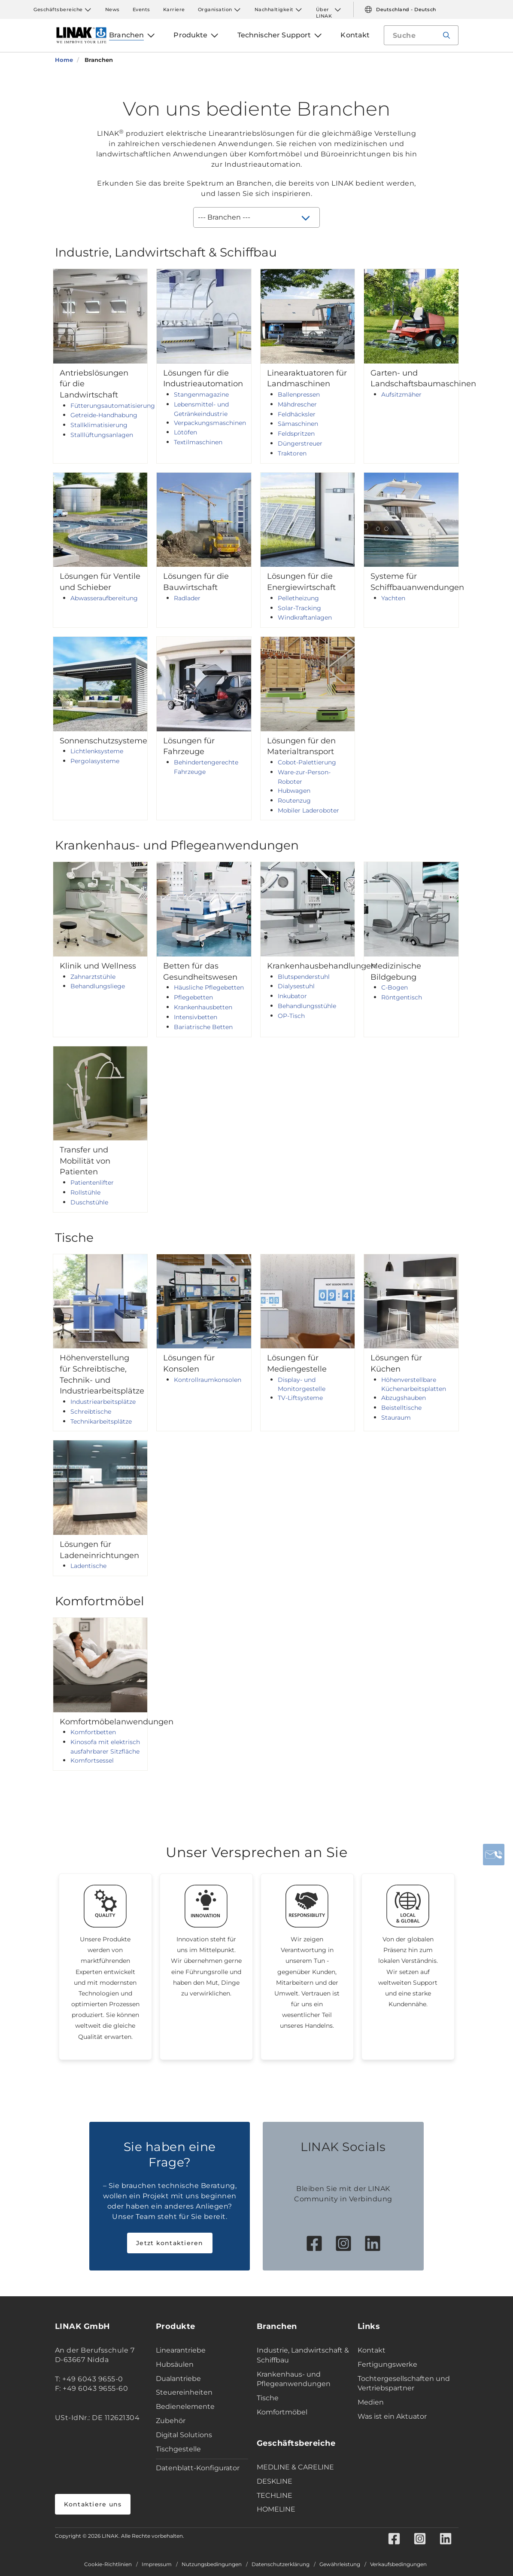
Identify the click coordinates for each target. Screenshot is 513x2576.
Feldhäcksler (297, 414)
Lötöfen (185, 432)
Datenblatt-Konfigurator (198, 2468)
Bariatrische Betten (203, 1027)
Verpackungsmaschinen (210, 423)
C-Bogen (394, 987)
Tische (268, 2398)
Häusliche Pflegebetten (209, 987)
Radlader (187, 598)
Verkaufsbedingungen (398, 2564)
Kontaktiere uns (93, 2504)
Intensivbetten (195, 1017)
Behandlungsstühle (307, 1006)
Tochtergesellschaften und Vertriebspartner (404, 2383)
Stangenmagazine (201, 394)
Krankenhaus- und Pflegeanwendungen (294, 2379)
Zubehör (170, 2421)
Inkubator (292, 996)
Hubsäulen (175, 2364)
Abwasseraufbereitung (104, 598)
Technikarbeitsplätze (101, 1421)
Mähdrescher (297, 404)
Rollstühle (85, 1192)
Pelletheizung (298, 598)
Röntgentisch (401, 997)
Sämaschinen (298, 424)
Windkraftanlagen (305, 617)
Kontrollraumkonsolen (207, 1380)
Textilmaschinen (198, 442)
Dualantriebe (178, 2378)
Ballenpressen (299, 394)
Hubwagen (294, 790)
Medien (371, 2402)
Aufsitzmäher (401, 394)
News (112, 9)
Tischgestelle (178, 2449)
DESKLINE (274, 2481)
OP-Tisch (291, 1016)
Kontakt (372, 2350)
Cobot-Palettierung (307, 762)
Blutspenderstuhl (304, 977)
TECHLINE (274, 2495)
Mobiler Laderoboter (308, 810)
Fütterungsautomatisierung (112, 405)
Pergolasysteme (94, 761)
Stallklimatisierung (98, 425)
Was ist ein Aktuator (392, 2416)
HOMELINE (276, 2509)
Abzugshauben (403, 1398)
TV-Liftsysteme (300, 1398)
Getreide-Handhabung (103, 415)
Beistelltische (401, 1408)
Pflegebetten (193, 997)
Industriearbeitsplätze (103, 1402)
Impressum (157, 2564)
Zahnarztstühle (92, 977)
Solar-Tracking (299, 608)
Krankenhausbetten (203, 1007)
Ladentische (88, 1566)
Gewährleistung (339, 2564)
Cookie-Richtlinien (108, 2564)
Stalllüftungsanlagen (101, 435)
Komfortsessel (92, 1760)
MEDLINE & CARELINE (295, 2467)
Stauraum (396, 1417)
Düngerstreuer (300, 443)
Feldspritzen (296, 433)
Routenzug (294, 800)
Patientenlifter (92, 1182)
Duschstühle (89, 1202)
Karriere (174, 9)
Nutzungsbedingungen (212, 2564)
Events (141, 9)
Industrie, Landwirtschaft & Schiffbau (303, 2355)
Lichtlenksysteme (96, 751)
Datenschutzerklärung (281, 2564)
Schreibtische (90, 1411)
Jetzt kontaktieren (169, 2243)
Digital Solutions (184, 2435)
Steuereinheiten (184, 2392)
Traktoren (292, 453)
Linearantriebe (181, 2350)
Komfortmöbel (282, 2412)
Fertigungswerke (387, 2364)
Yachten (393, 598)
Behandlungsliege (97, 986)
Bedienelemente (185, 2406)
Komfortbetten (93, 1732)
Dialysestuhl (296, 986)
